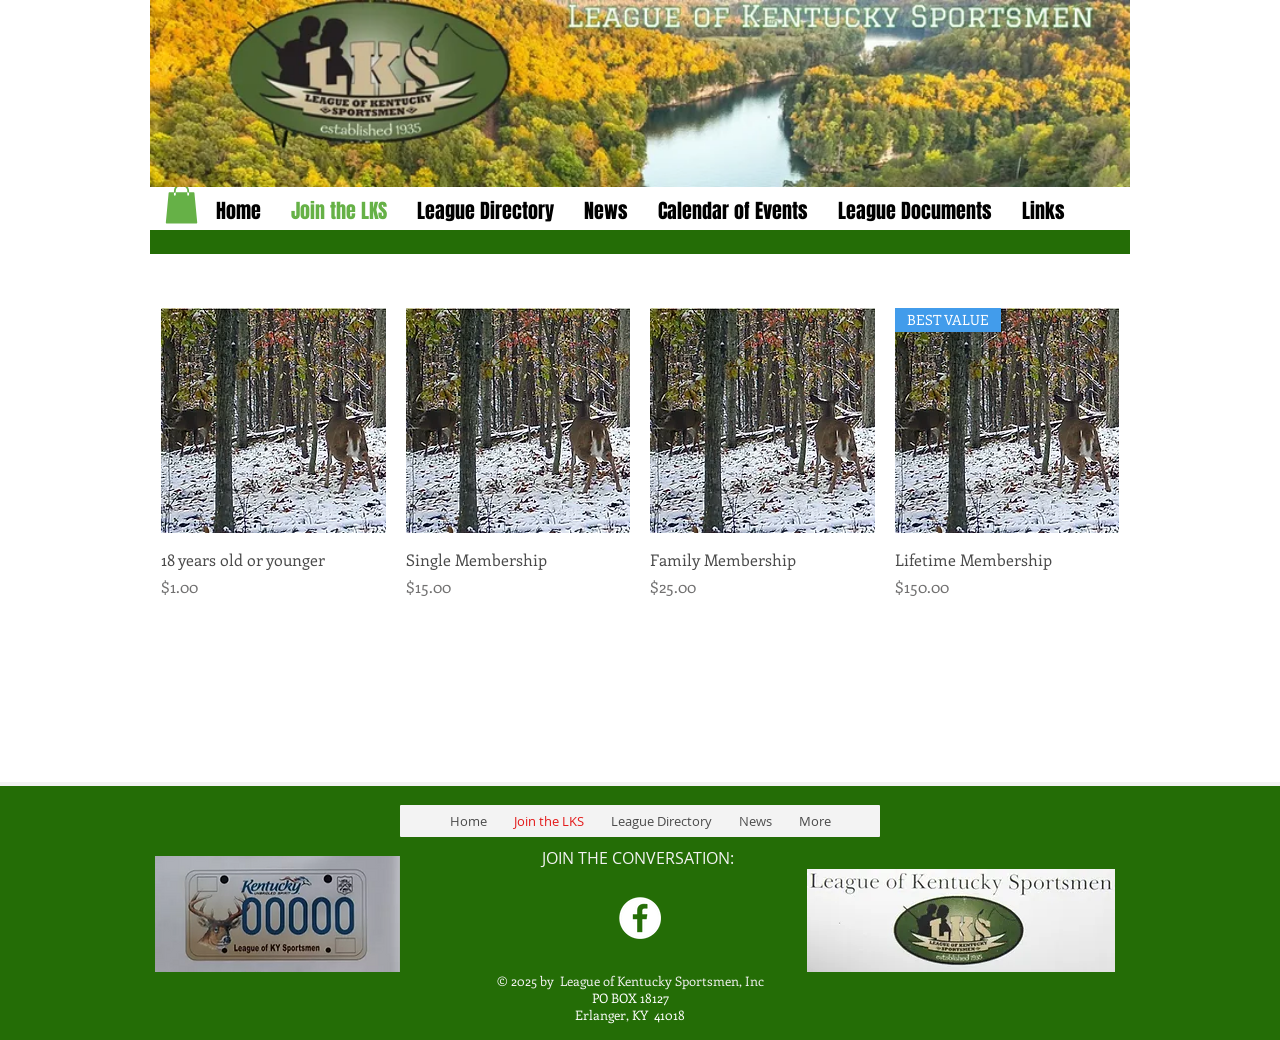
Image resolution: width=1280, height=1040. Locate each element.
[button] (606, 211)
